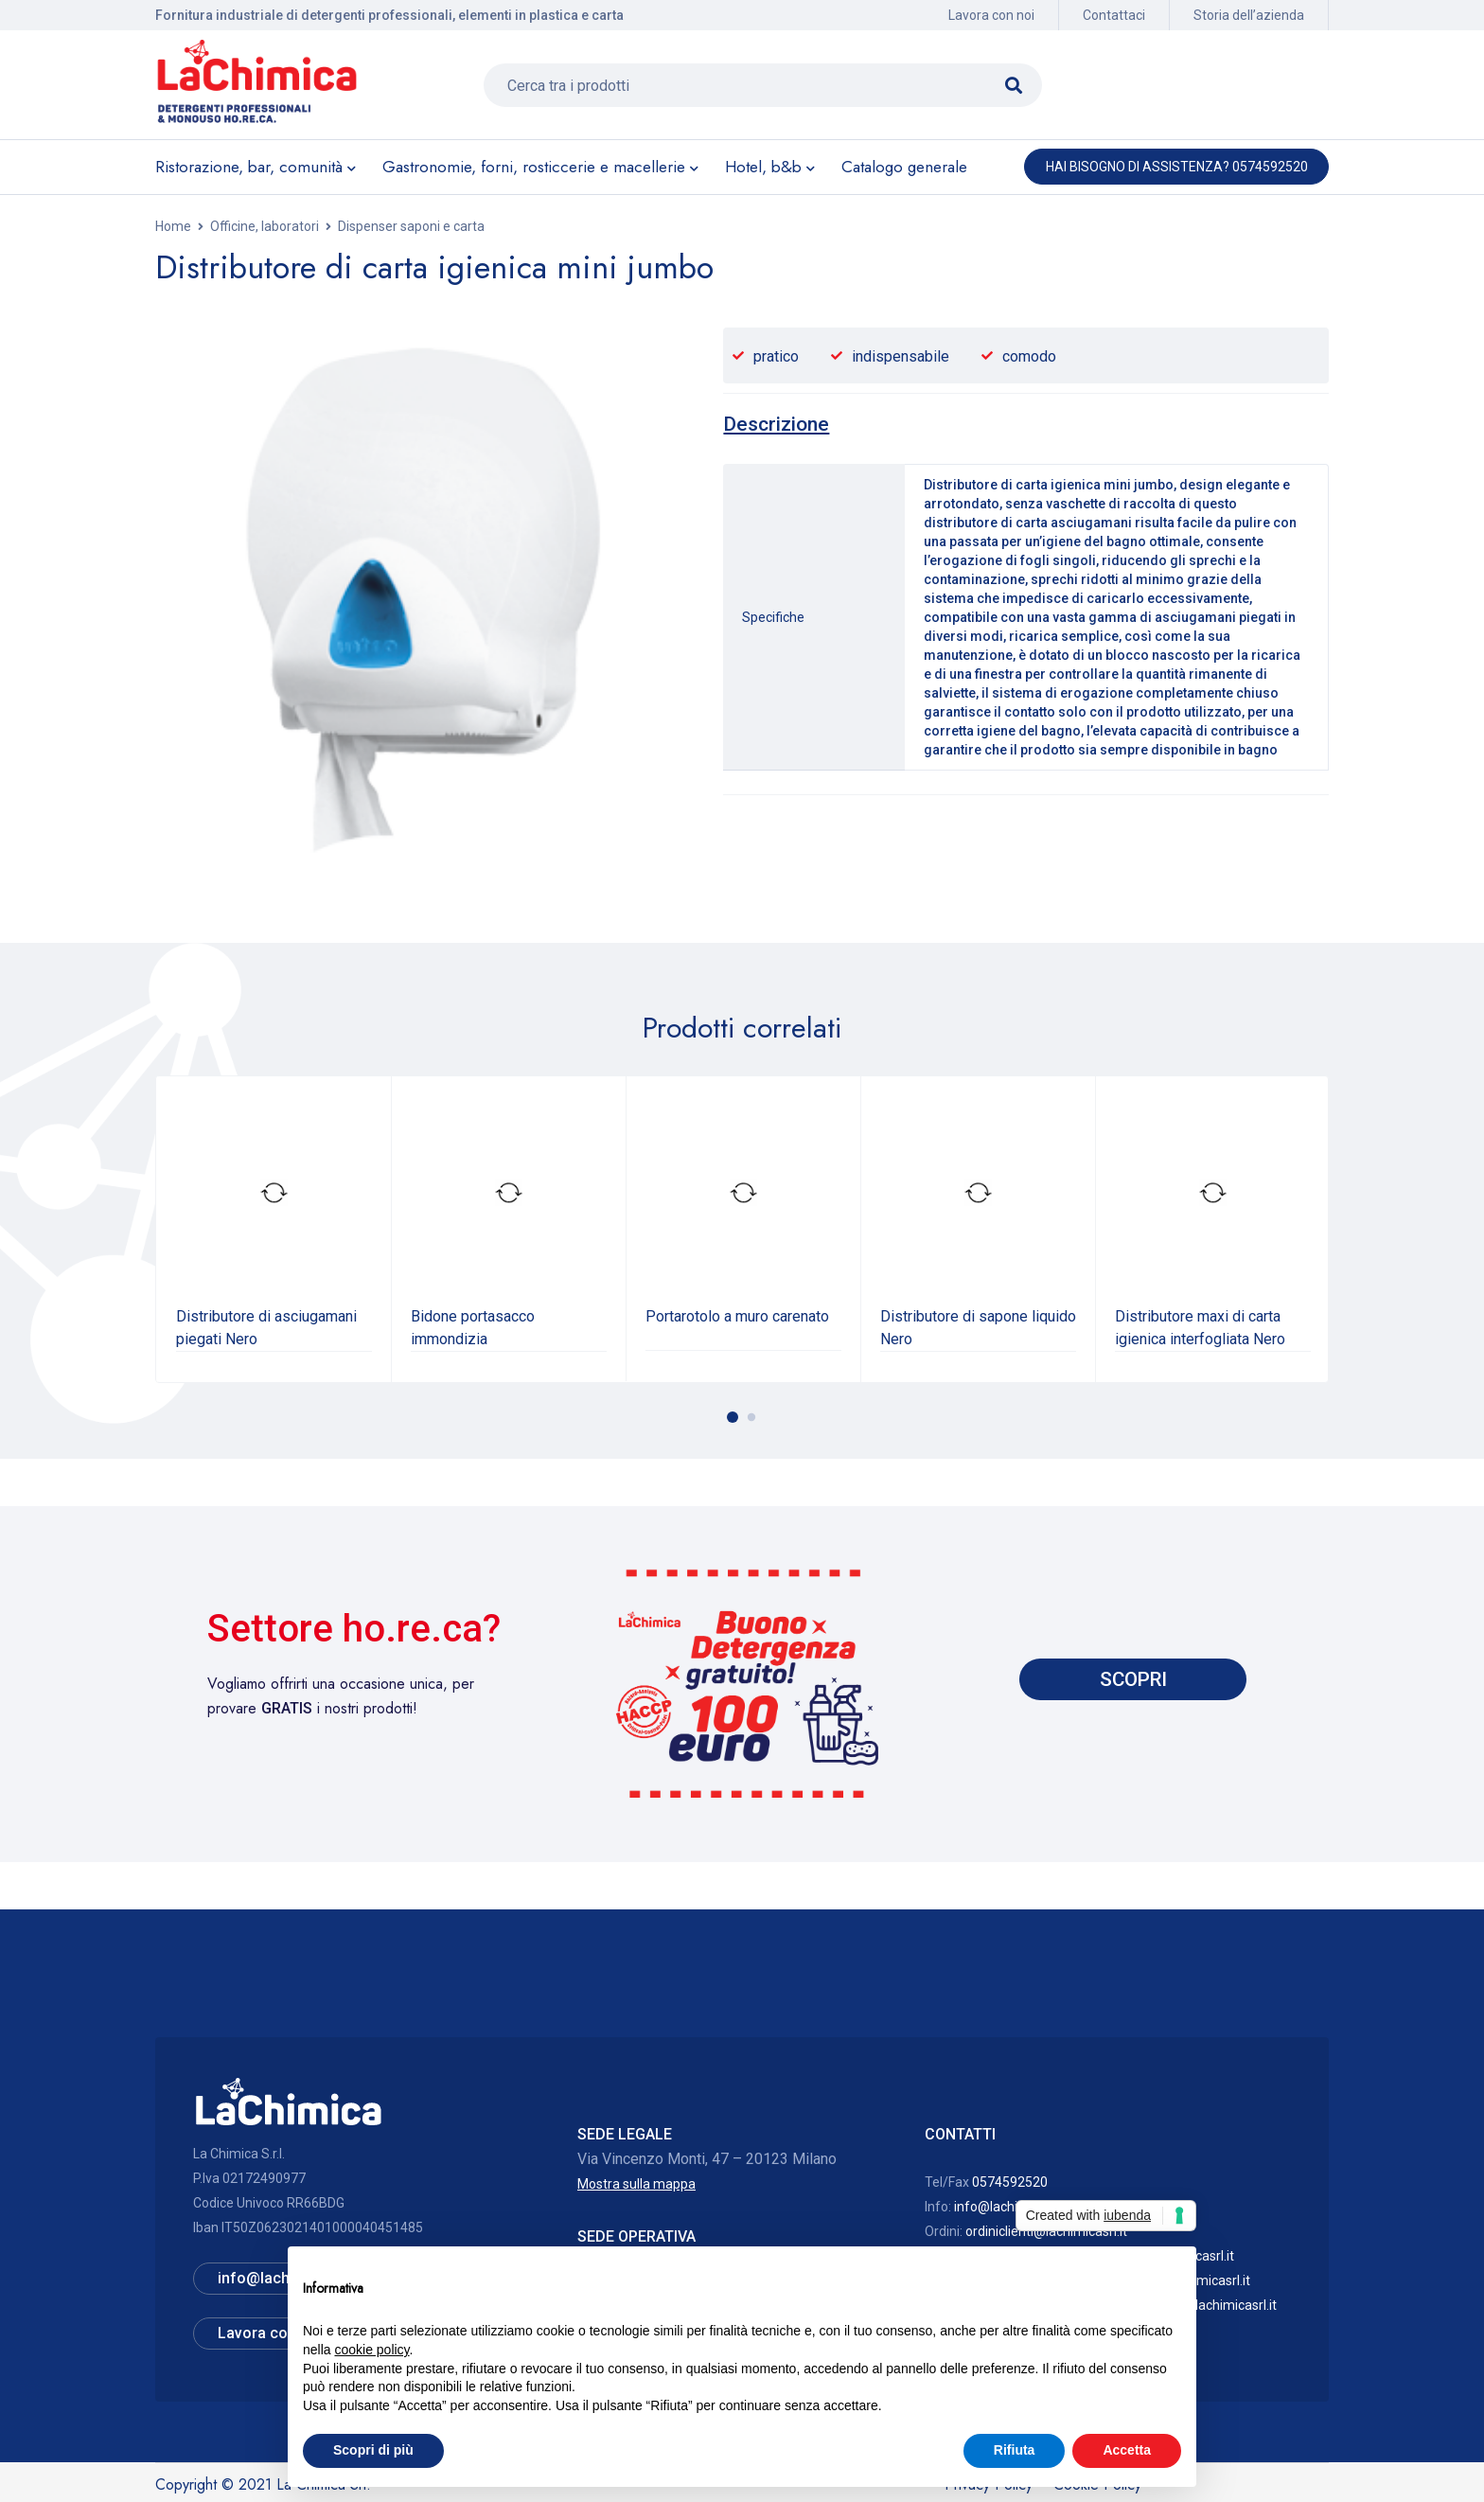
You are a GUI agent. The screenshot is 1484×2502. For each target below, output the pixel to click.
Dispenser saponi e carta (411, 226)
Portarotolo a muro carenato (737, 1316)
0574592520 (1010, 2182)
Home (173, 226)
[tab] (776, 424)
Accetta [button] (1127, 2450)
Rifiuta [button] (1014, 2450)
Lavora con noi (991, 15)
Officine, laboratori (264, 226)
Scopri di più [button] (373, 2450)
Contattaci (1114, 15)
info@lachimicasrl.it (1012, 2206)
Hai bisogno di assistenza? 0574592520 (1177, 166)
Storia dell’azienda (1248, 15)
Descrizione (776, 424)
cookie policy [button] (371, 2349)
